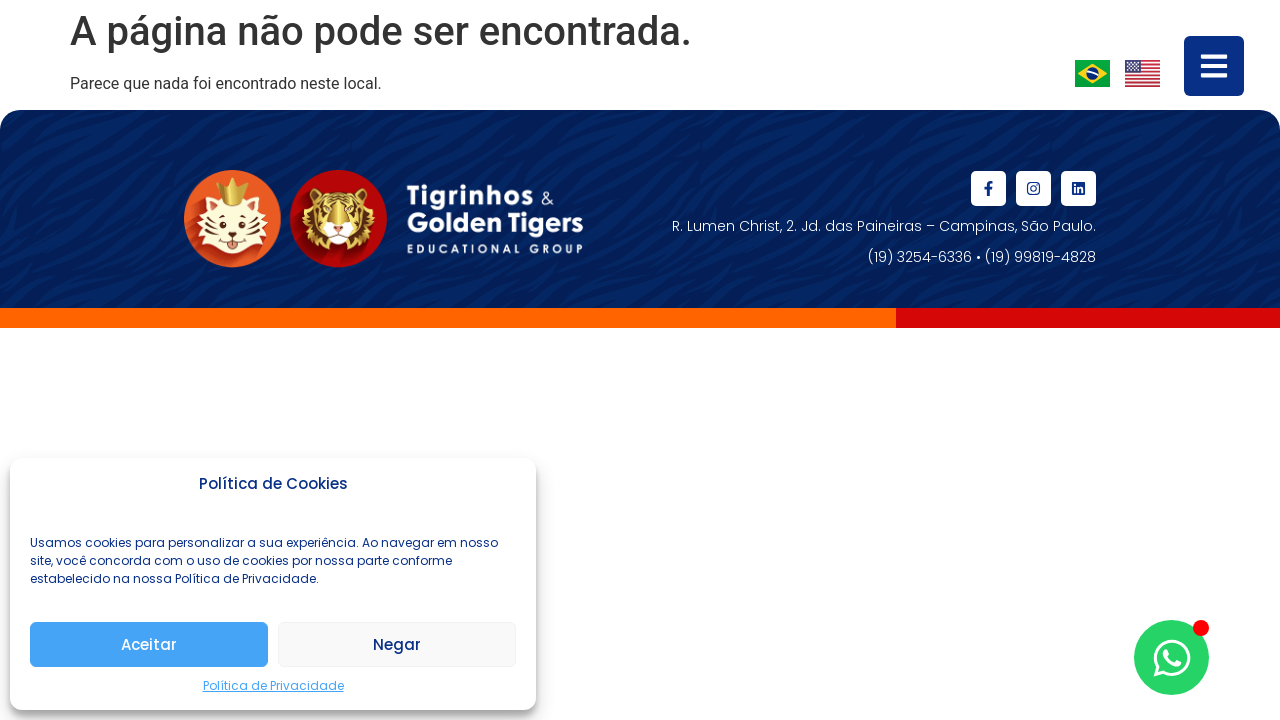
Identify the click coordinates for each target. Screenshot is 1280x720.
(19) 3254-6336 (920, 257)
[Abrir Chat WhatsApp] (1171, 657)
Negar (397, 644)
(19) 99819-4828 (1040, 257)
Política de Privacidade (273, 685)
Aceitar (149, 644)
